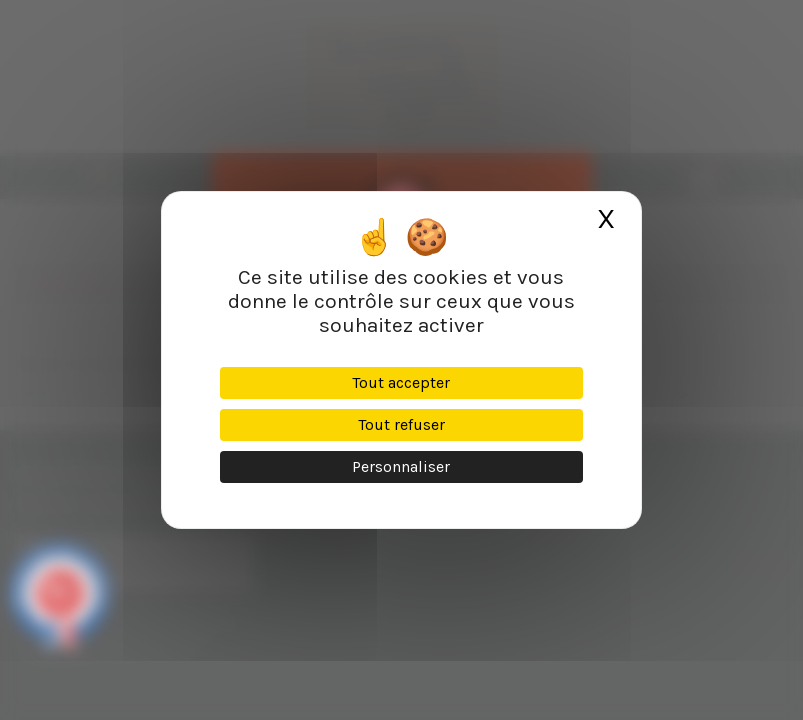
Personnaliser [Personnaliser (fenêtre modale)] (401, 466)
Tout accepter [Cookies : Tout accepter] (401, 382)
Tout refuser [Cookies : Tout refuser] (401, 424)
